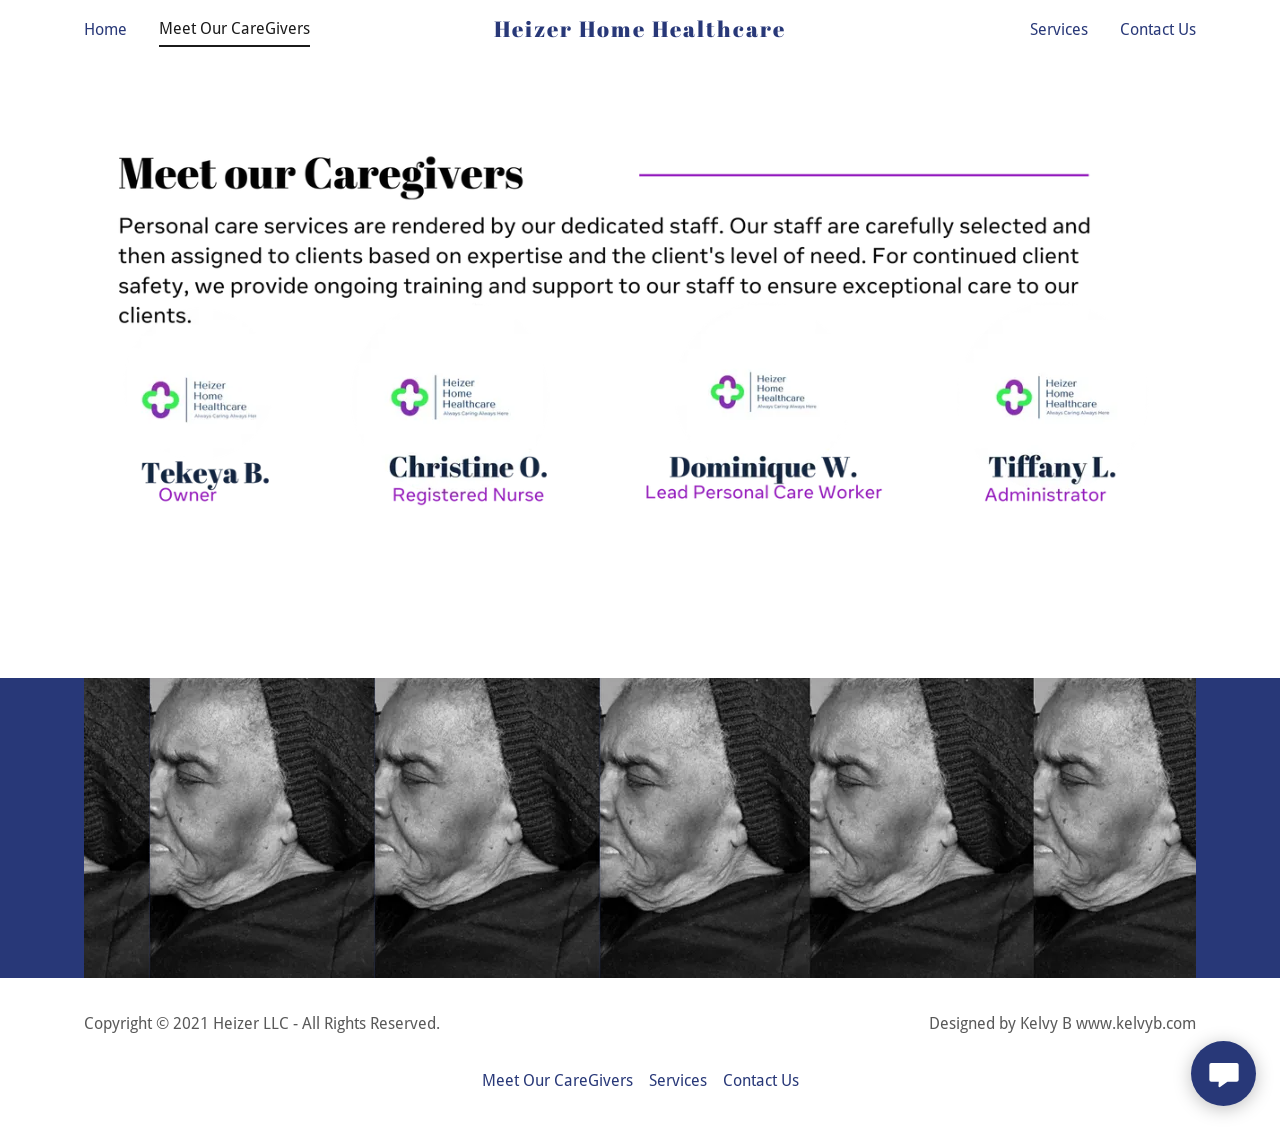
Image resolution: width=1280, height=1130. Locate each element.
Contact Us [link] (1158, 29)
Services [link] (1059, 29)
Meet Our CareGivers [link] (234, 28)
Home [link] (105, 29)
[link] (640, 31)
